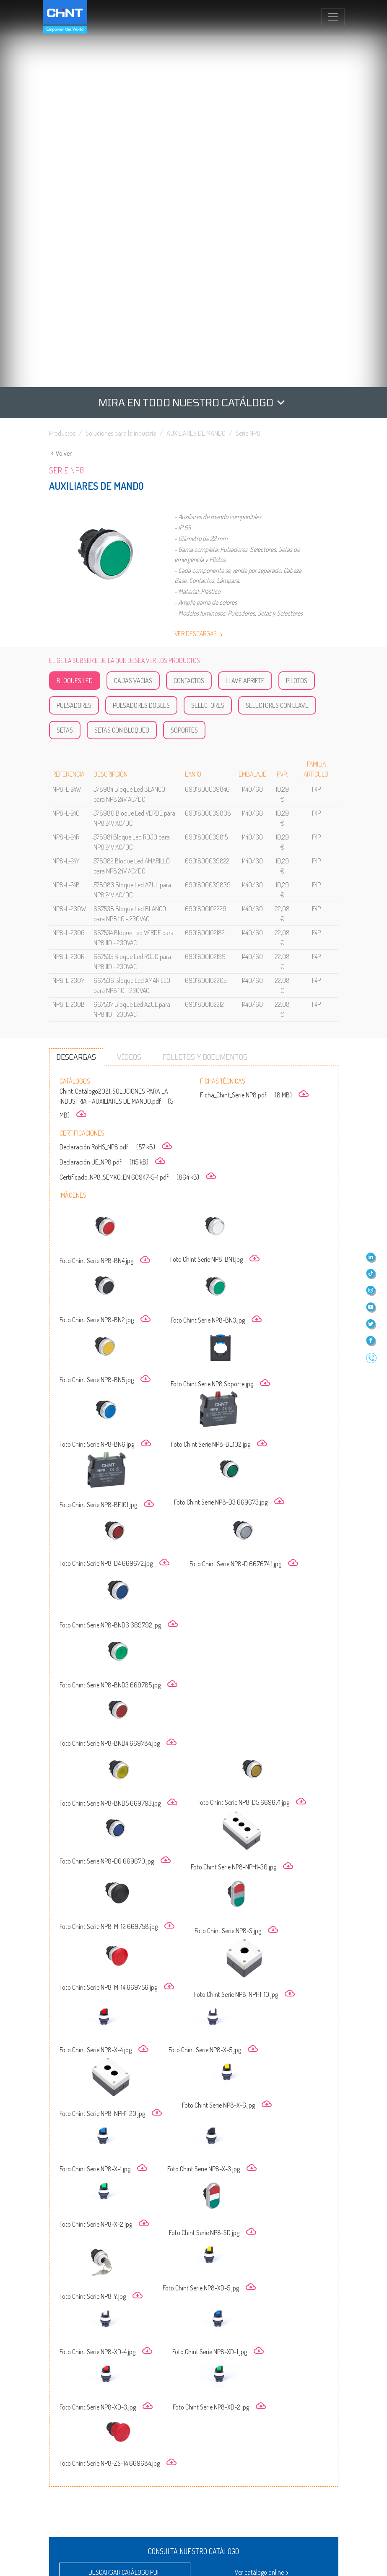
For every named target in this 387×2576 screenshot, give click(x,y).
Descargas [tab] (76, 680)
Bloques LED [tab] (75, 303)
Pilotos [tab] (296, 303)
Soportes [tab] (184, 353)
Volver (60, 76)
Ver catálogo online (263, 2195)
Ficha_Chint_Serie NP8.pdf (254, 718)
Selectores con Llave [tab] (277, 328)
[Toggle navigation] (333, 16)
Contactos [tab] (189, 303)
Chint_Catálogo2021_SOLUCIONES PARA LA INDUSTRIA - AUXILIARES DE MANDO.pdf (116, 726)
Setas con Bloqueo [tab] (121, 353)
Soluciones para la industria (121, 56)
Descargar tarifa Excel (263, 2221)
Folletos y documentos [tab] (204, 680)
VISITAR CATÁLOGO (139, 2342)
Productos (62, 56)
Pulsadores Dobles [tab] (141, 328)
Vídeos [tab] (129, 680)
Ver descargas (199, 256)
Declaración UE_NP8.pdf (112, 785)
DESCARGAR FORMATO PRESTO (139, 2383)
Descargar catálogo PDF (124, 2195)
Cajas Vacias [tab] (133, 303)
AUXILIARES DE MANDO (196, 56)
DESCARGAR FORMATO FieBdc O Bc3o (267, 2387)
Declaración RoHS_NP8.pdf (116, 770)
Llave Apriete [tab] (245, 303)
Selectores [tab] (207, 328)
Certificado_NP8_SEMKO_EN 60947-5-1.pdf (138, 800)
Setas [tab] (65, 353)
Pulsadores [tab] (74, 328)
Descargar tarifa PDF (125, 2221)
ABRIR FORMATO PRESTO (267, 2338)
